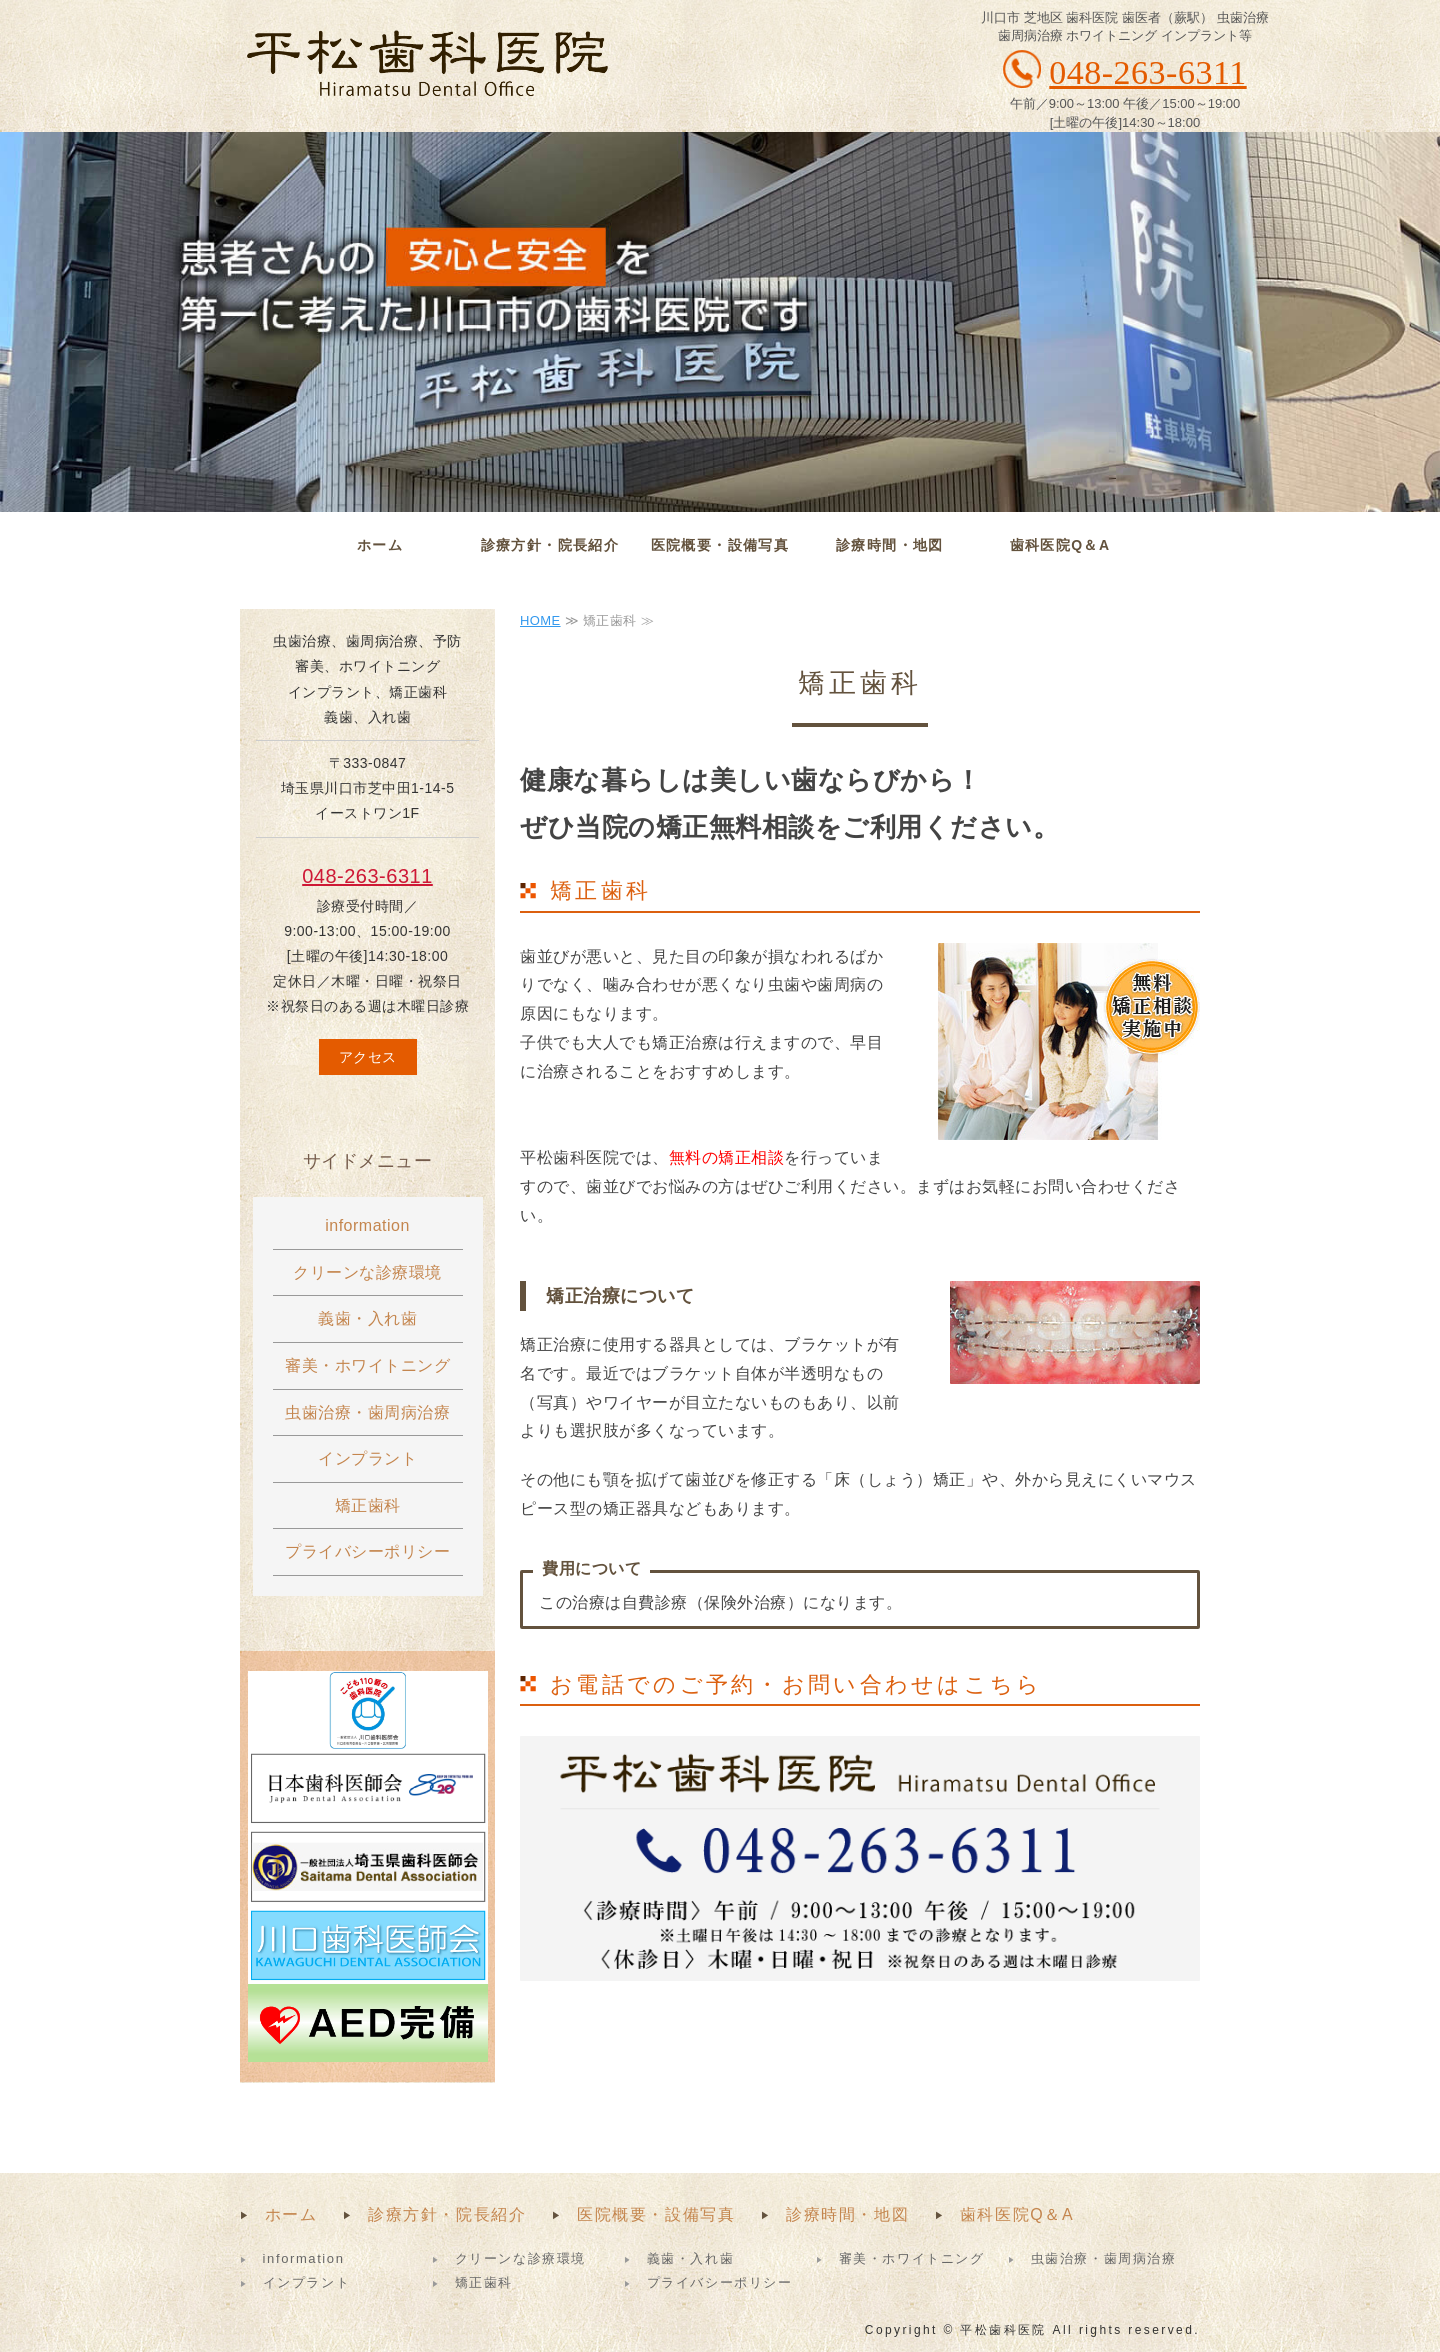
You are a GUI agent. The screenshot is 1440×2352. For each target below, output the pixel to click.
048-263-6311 (367, 876)
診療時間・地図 (890, 545)
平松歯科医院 (427, 65)
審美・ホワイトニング (367, 1365)
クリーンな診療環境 (367, 1272)
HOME (540, 620)
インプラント (367, 1458)
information (367, 1225)
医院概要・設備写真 (720, 545)
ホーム (380, 545)
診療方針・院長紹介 (550, 545)
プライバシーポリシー (367, 1551)
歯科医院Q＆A (1060, 545)
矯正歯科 (368, 1505)
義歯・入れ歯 (367, 1318)
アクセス (368, 1057)
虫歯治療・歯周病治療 (367, 1412)
